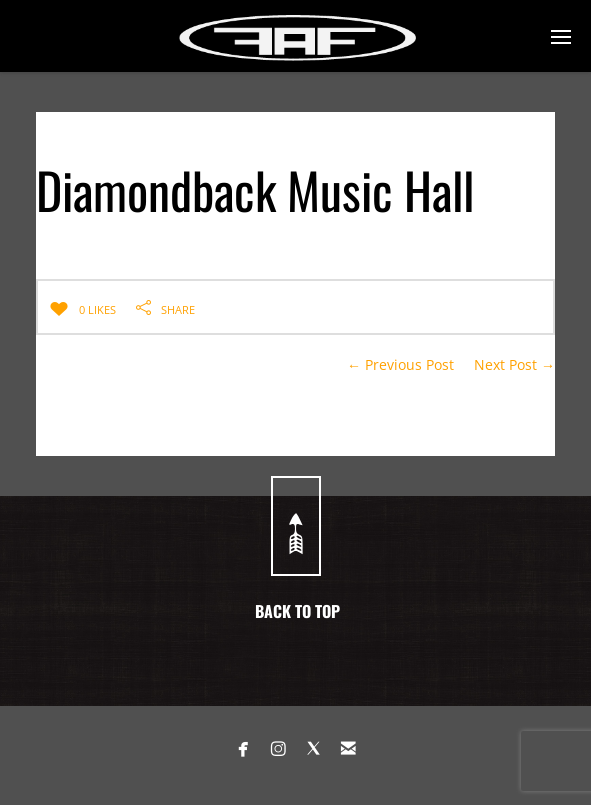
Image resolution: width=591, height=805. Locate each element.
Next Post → (514, 364)
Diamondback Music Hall (255, 189)
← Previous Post (400, 364)
